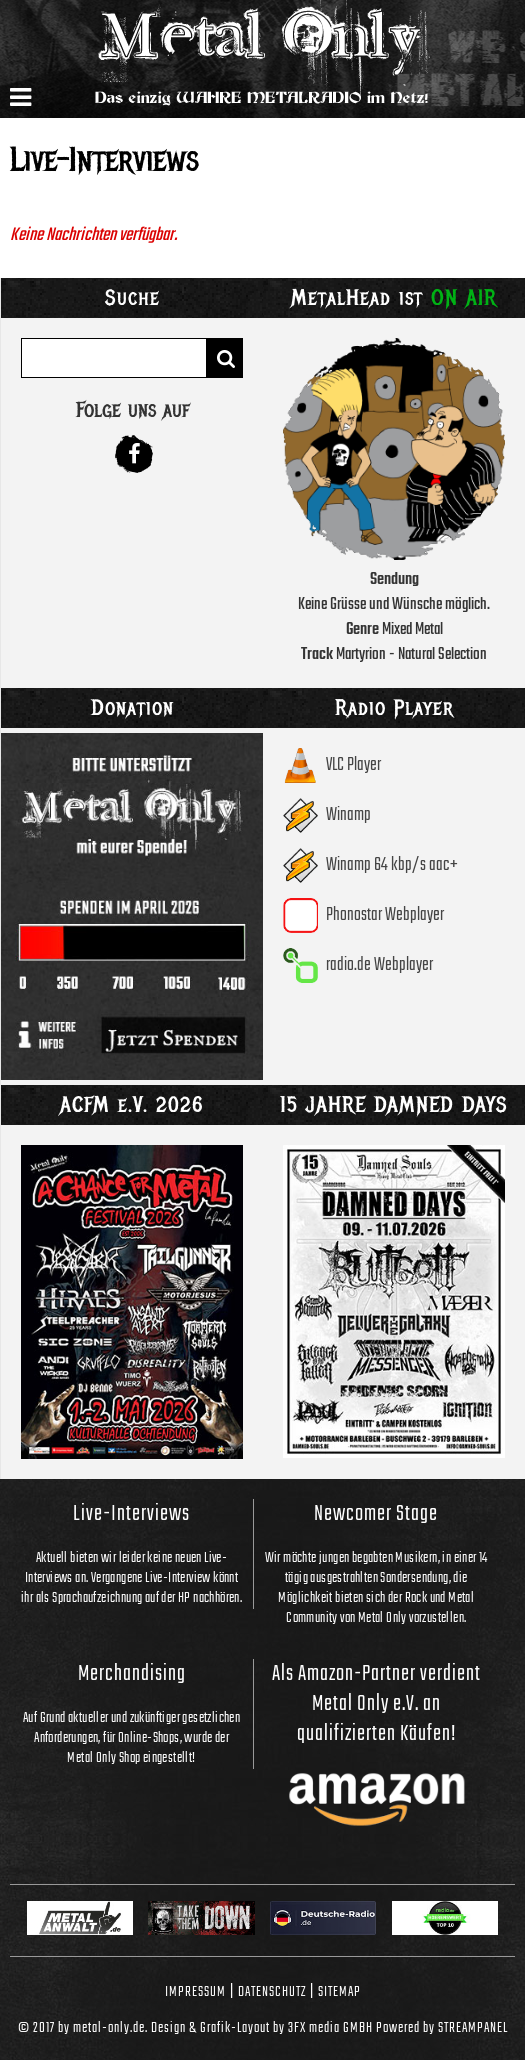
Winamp (348, 815)
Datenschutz (272, 1992)
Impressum (195, 1992)
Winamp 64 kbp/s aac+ (392, 865)
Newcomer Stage (376, 1514)
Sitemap (339, 1992)
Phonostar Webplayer (385, 915)
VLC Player (353, 765)
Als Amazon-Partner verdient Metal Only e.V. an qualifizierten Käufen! (376, 1704)
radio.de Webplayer (379, 965)
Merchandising (132, 1674)
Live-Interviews (131, 1514)
